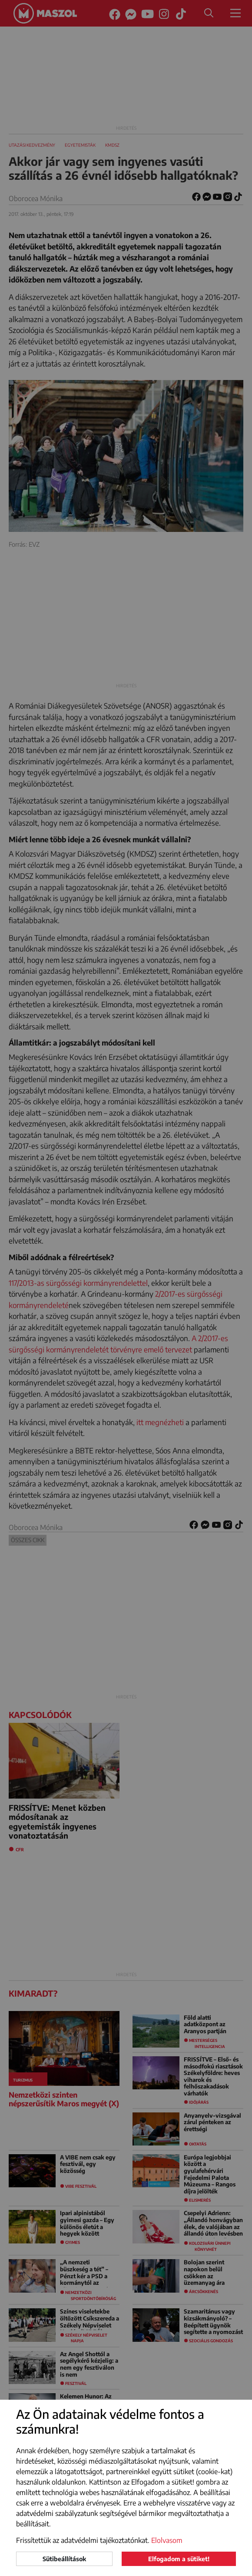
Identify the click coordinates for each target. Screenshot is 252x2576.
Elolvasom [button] (166, 2540)
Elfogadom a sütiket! (178, 2559)
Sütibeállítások (64, 2559)
